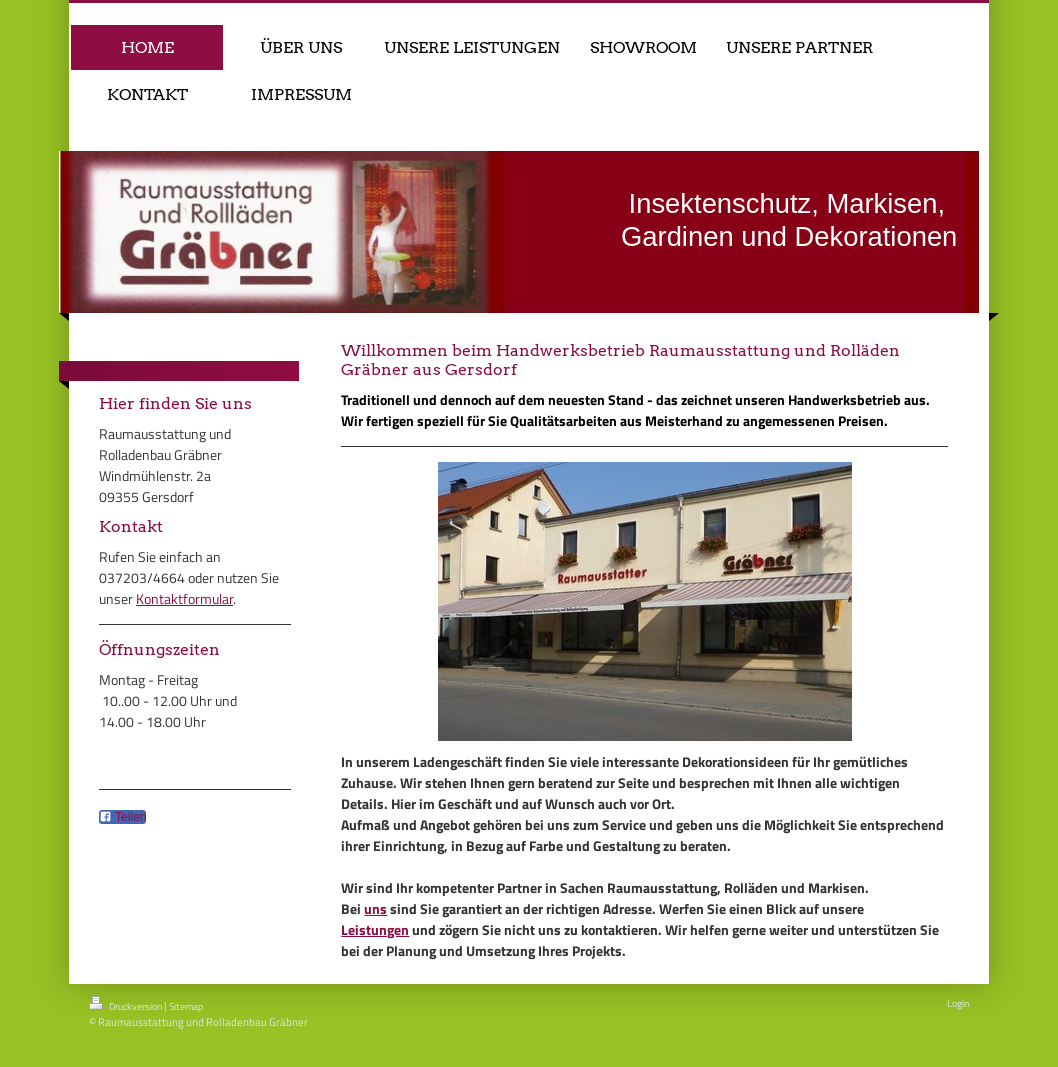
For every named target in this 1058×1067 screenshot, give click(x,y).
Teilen (122, 817)
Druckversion (126, 1005)
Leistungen (375, 929)
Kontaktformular (184, 598)
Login (958, 1003)
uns (375, 908)
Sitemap (186, 1006)
